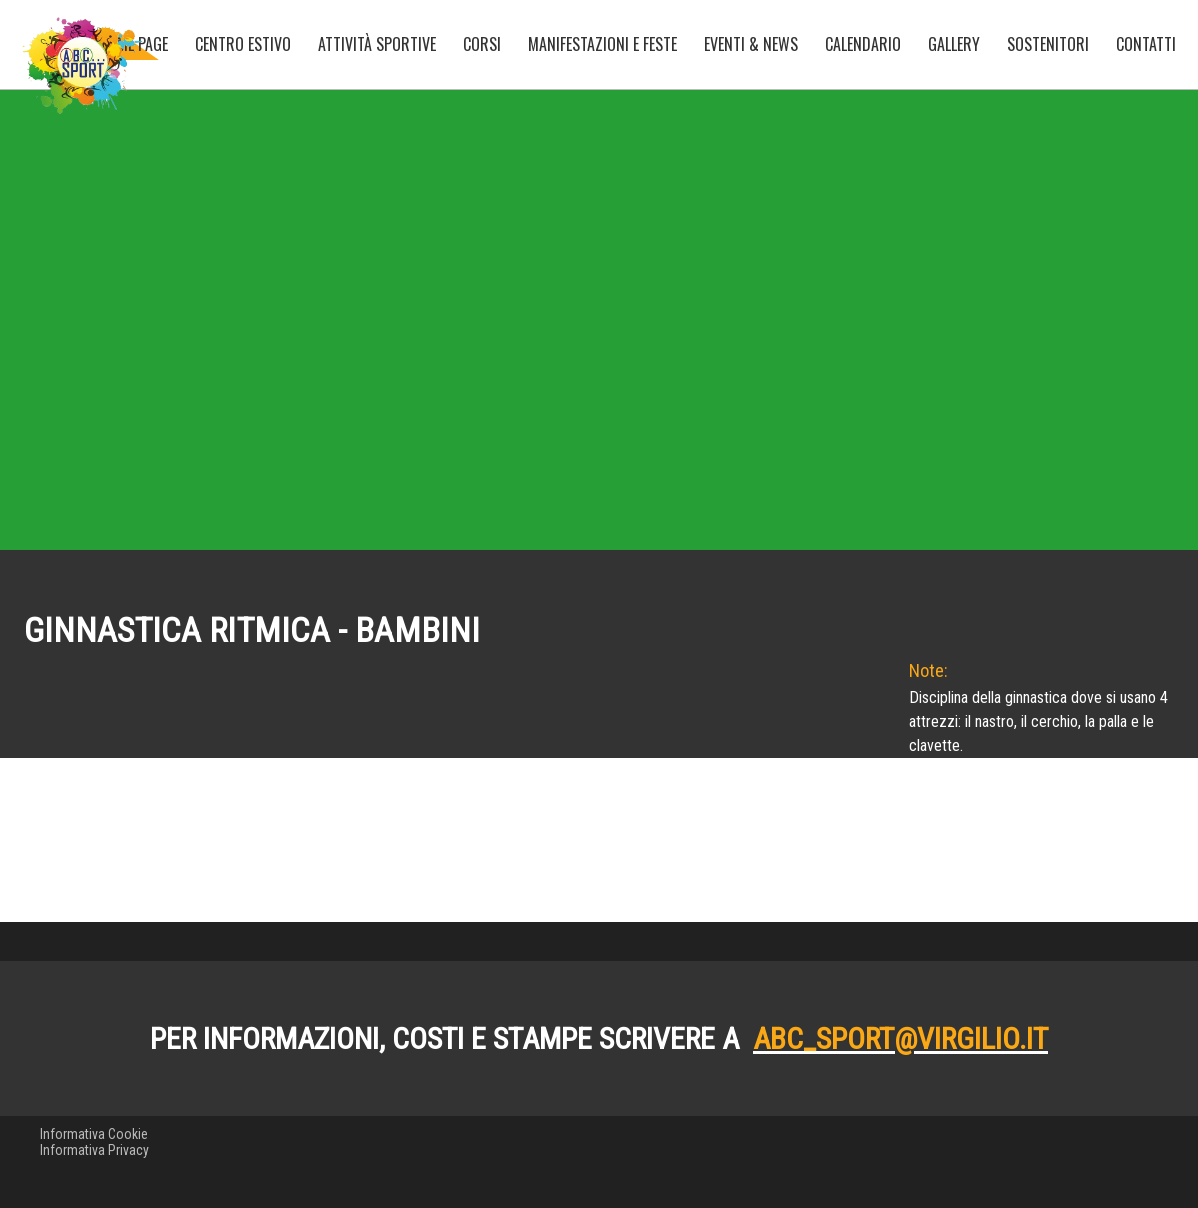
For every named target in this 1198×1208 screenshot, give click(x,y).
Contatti (1146, 44)
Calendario (863, 44)
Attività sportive (377, 44)
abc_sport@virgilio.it (900, 1130)
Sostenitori (1048, 44)
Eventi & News (751, 44)
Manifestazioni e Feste (602, 44)
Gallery (954, 44)
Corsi (482, 44)
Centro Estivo (243, 44)
